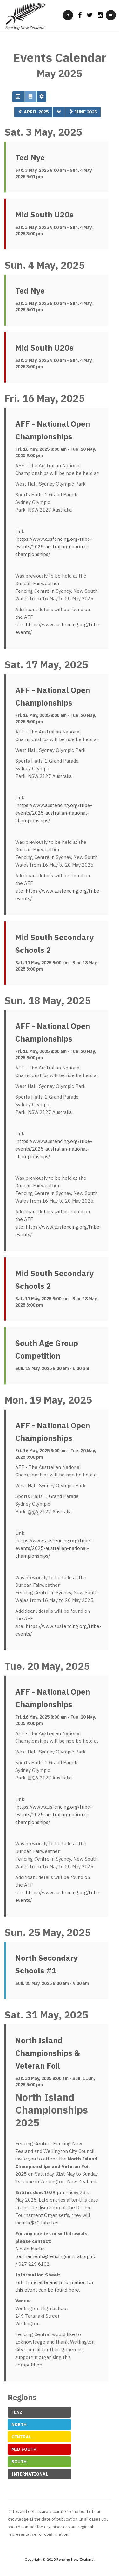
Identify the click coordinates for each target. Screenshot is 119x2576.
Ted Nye (30, 157)
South (19, 2461)
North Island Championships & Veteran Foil (47, 2053)
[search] (68, 15)
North (19, 2424)
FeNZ (17, 2412)
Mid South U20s (44, 215)
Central (21, 2437)
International (29, 2474)
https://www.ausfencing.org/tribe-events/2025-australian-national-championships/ (53, 546)
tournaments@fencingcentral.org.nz (55, 2256)
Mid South (23, 2449)
